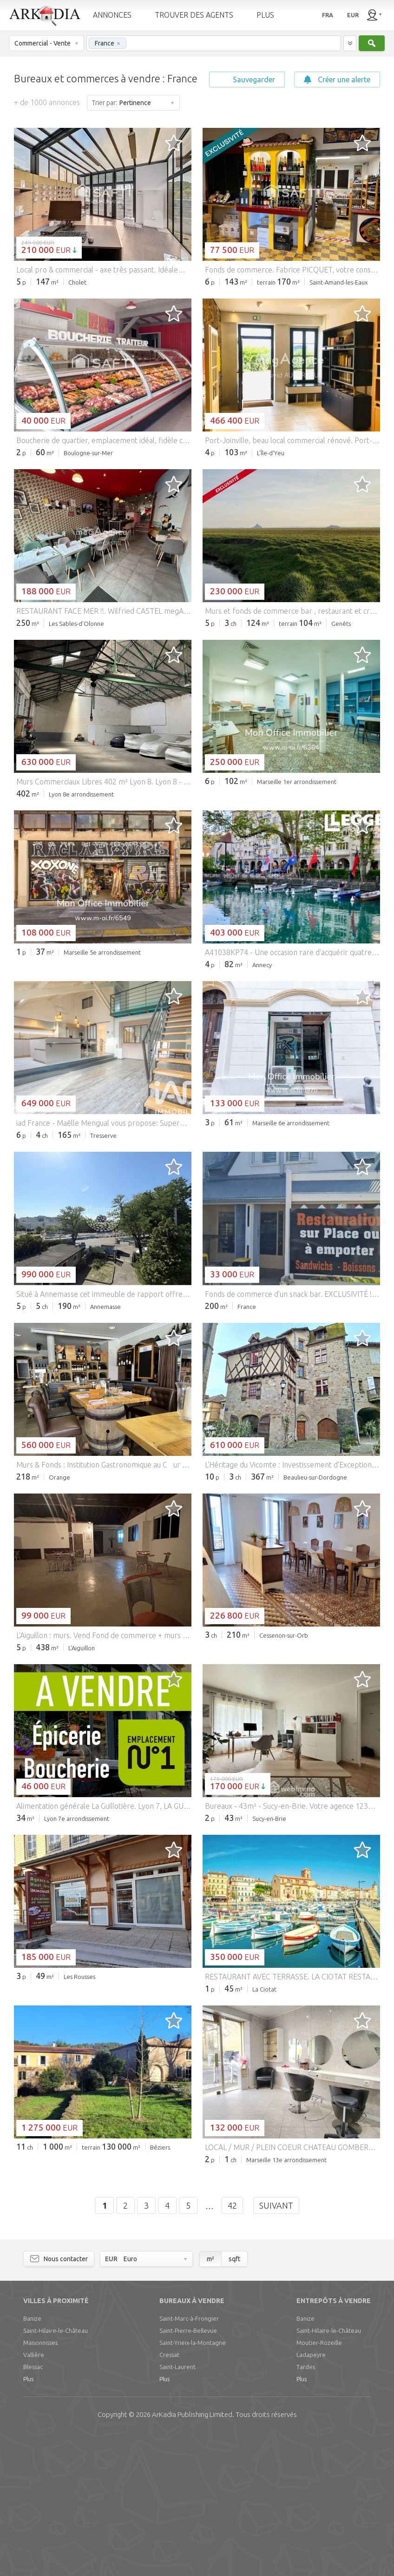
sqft (234, 2400)
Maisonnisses (40, 2484)
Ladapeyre (311, 2496)
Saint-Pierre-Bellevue (188, 2472)
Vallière (33, 2496)
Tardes (305, 2508)
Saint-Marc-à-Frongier (189, 2460)
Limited (192, 2556)
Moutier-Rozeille (319, 2484)
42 (232, 2347)
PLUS (265, 15)
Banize (32, 2460)
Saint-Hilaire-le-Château (55, 2472)
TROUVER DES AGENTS (194, 15)
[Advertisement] (197, 364)
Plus (28, 2520)
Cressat (169, 2496)
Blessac (33, 2508)
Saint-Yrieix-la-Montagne (192, 2484)
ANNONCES (112, 15)
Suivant (276, 2347)
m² (210, 2400)
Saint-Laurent (177, 2508)
